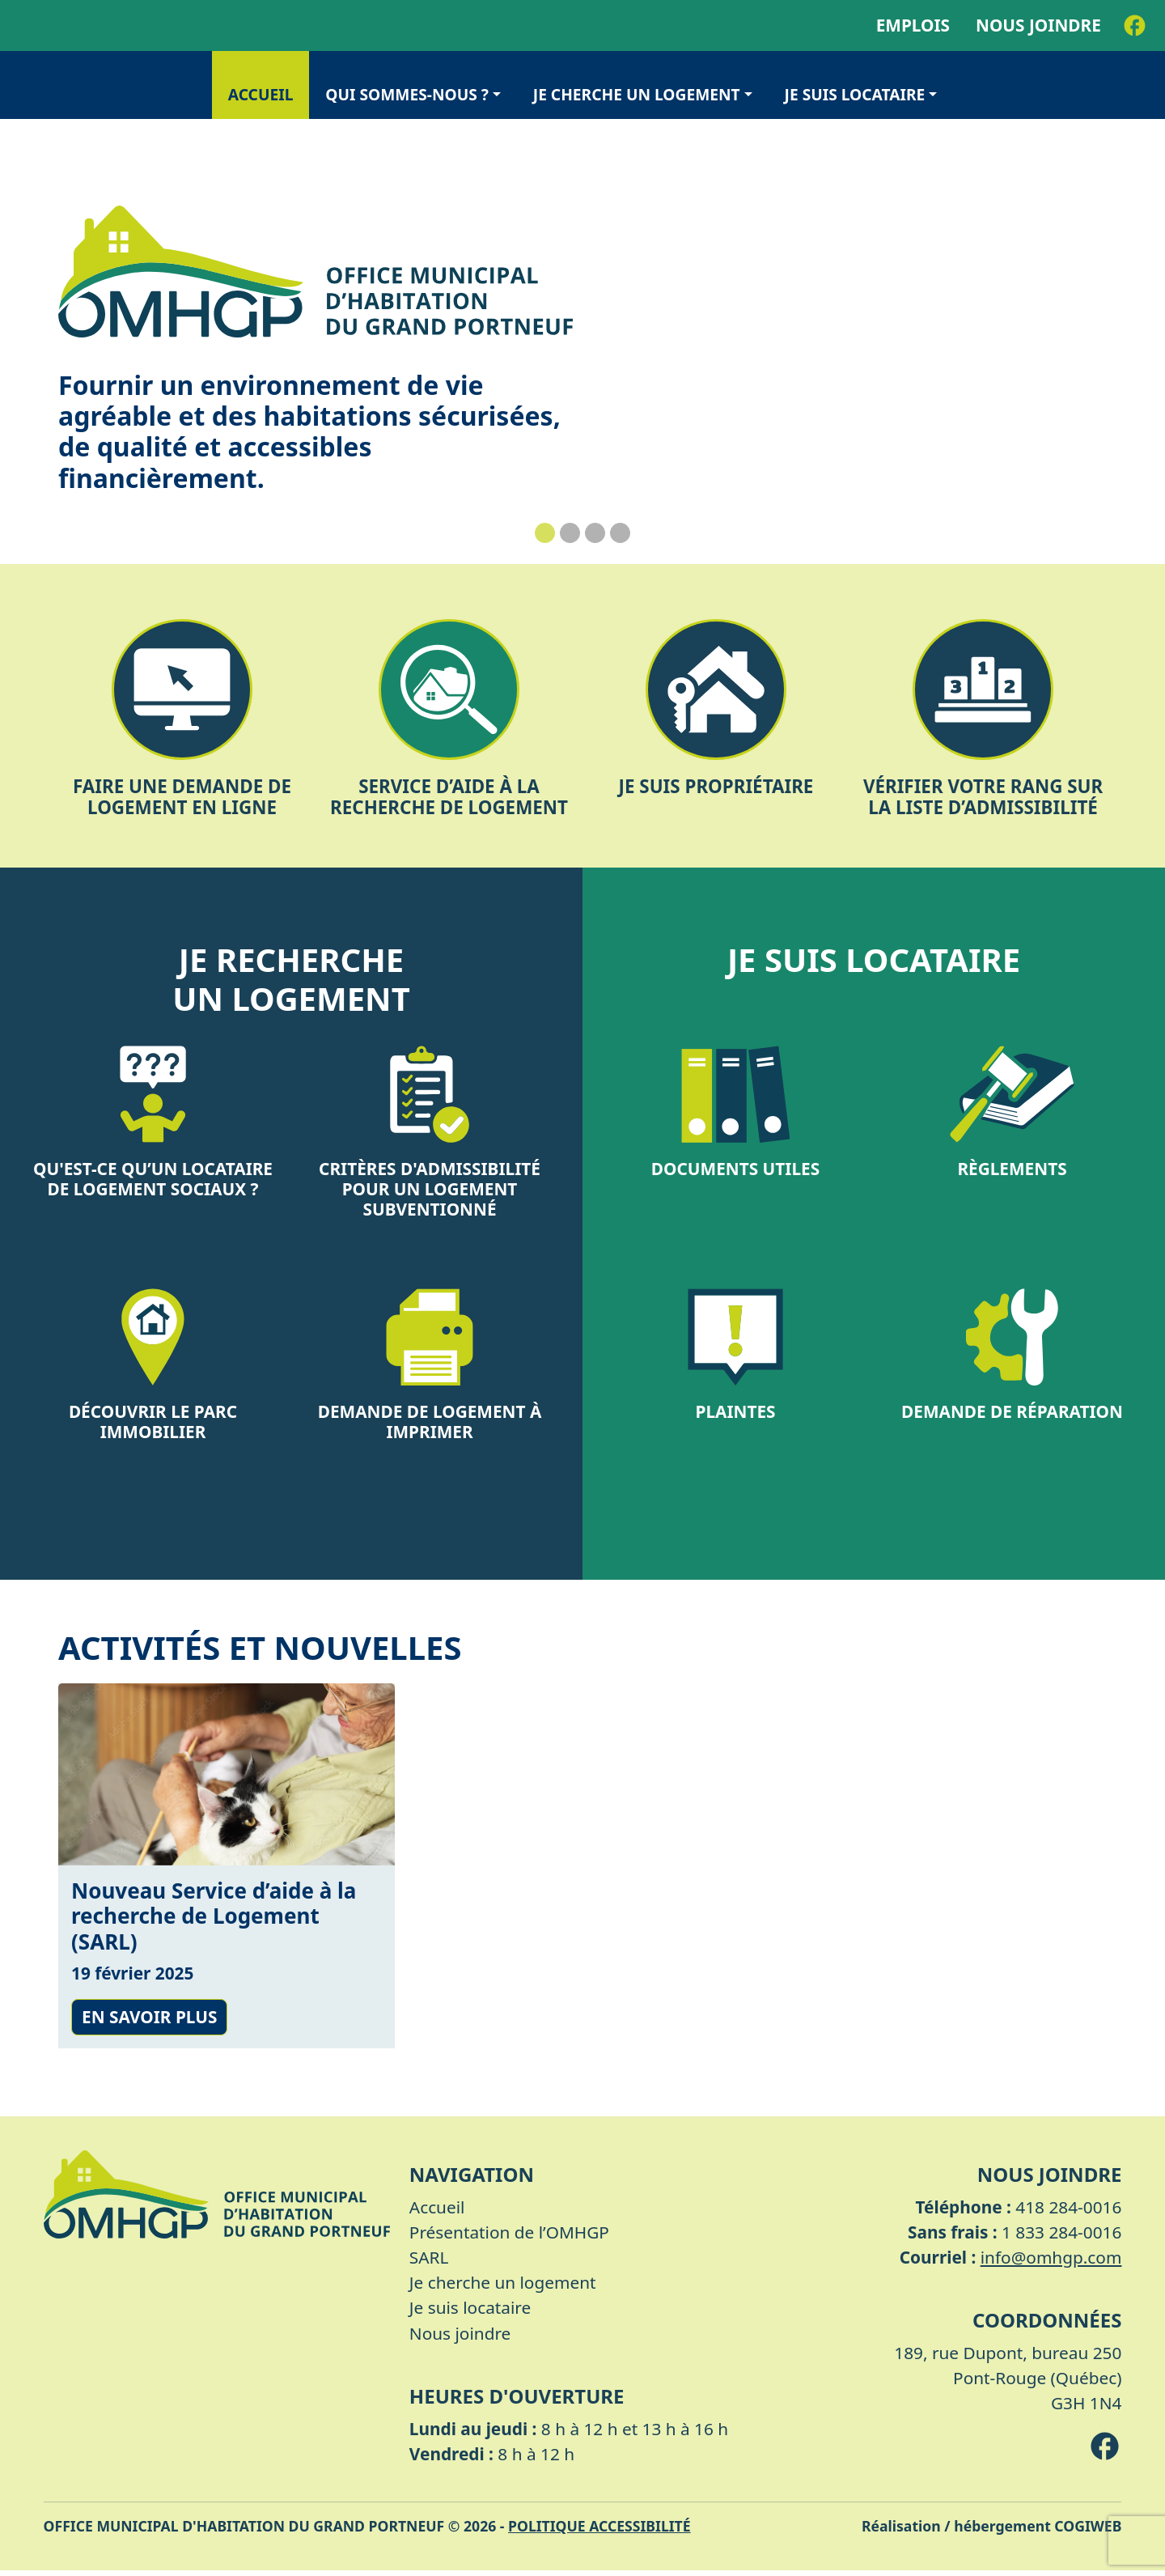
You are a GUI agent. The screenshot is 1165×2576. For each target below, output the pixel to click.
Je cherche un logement (636, 94)
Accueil (261, 94)
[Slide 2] (570, 533)
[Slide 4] (620, 533)
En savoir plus (149, 2022)
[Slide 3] (595, 533)
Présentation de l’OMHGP (509, 2237)
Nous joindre (1038, 25)
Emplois (913, 25)
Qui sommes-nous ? (407, 94)
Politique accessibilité (599, 2531)
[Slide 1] (545, 533)
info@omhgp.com (1051, 2262)
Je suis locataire (855, 94)
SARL (429, 2262)
